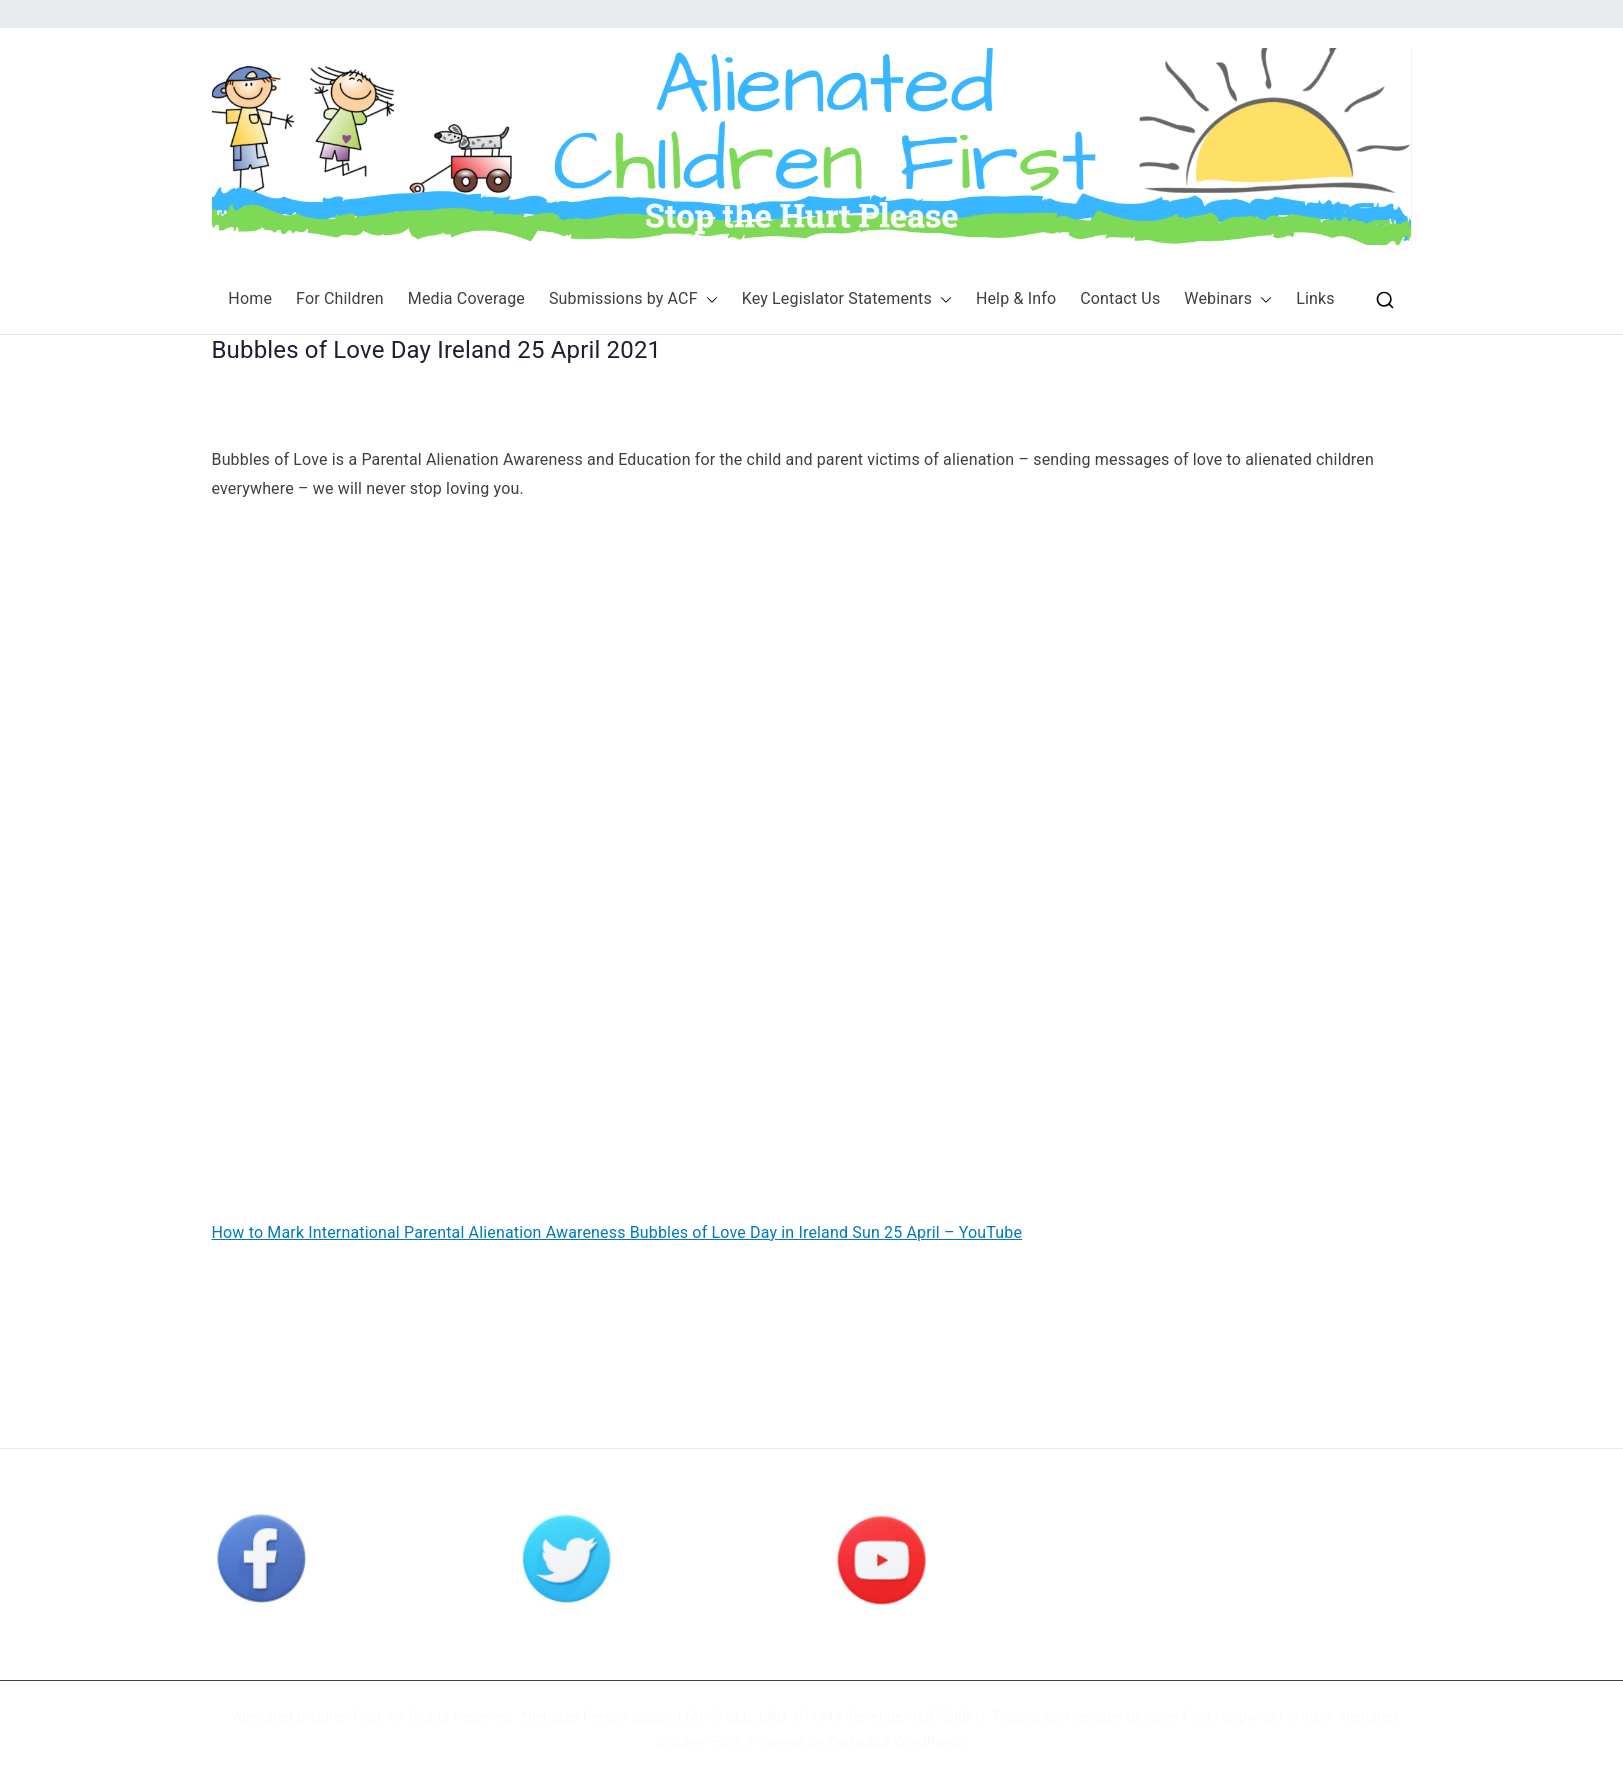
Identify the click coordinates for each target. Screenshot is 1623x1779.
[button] (708, 299)
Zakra (844, 1742)
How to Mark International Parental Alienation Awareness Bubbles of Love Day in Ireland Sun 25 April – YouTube (617, 1232)
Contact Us (1120, 298)
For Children (340, 298)
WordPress (927, 1742)
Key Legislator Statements (847, 299)
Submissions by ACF (633, 299)
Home (250, 298)
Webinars (1228, 299)
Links (1315, 298)
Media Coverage (466, 298)
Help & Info (1016, 298)
